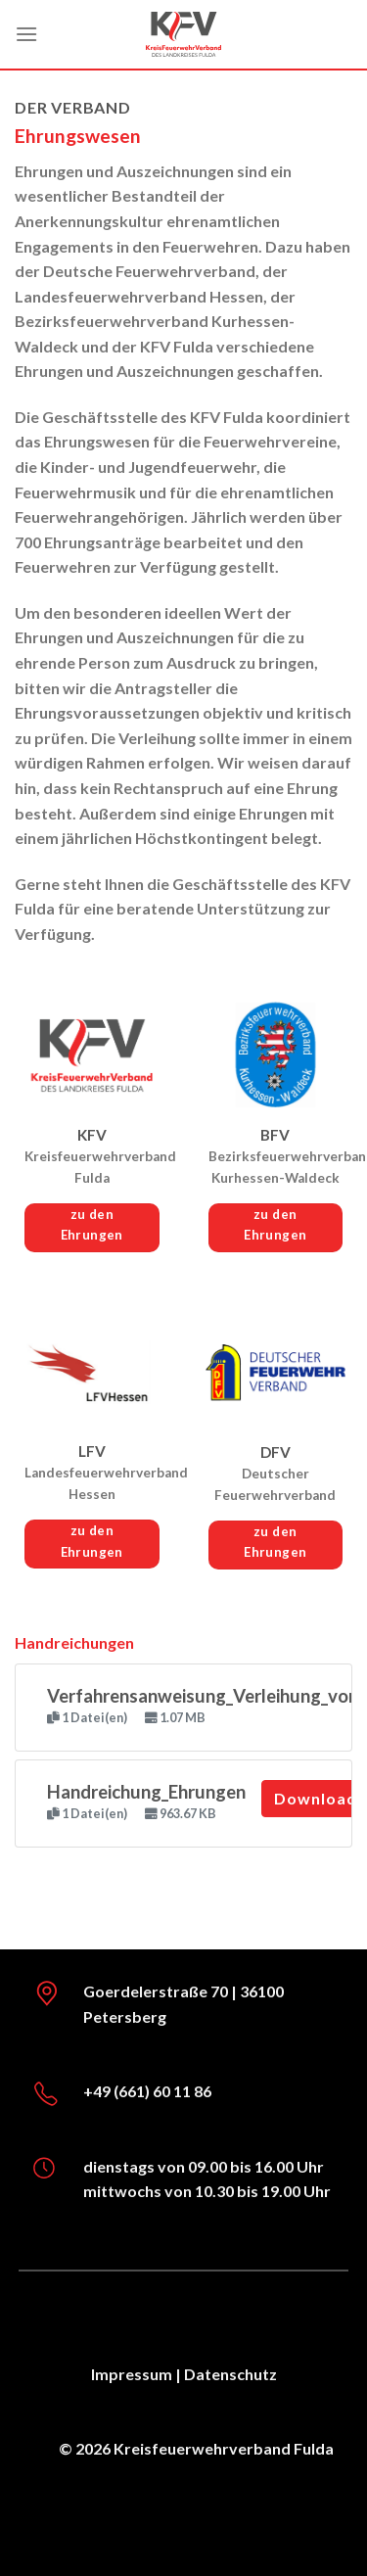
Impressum (131, 2374)
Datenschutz (230, 2374)
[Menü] (26, 34)
